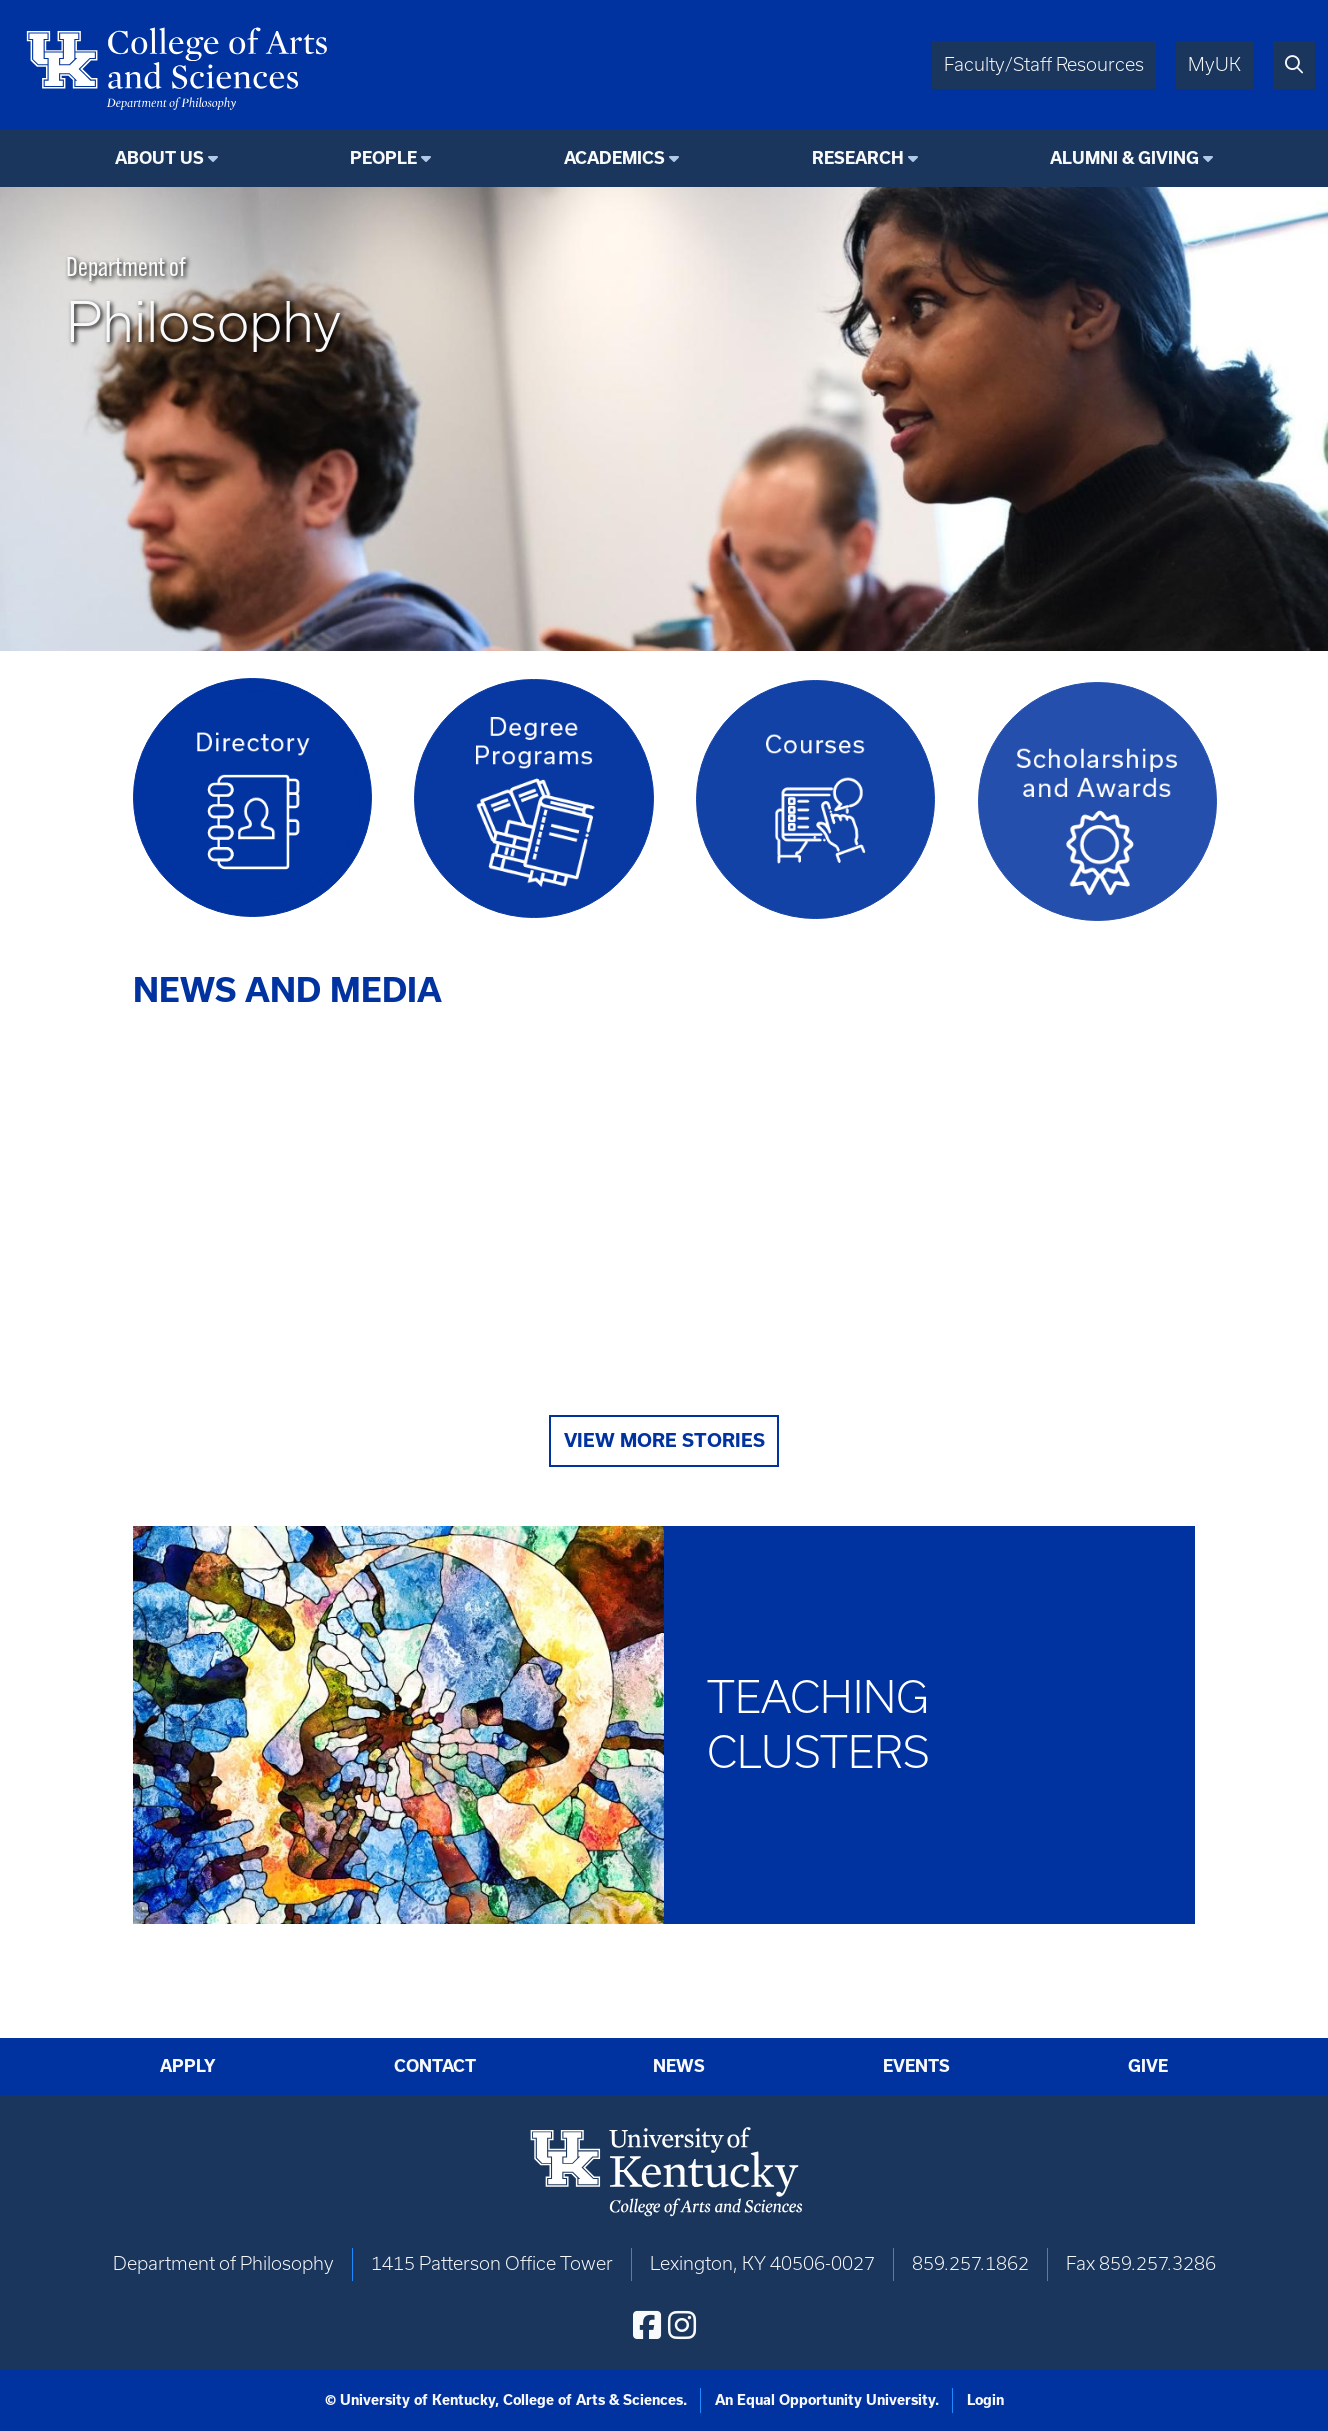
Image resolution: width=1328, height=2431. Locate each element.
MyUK (1214, 64)
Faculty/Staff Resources (1044, 64)
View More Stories (664, 1440)
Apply (188, 2066)
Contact (435, 2066)
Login (985, 2400)
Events (916, 2066)
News (679, 2066)
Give (1148, 2066)
